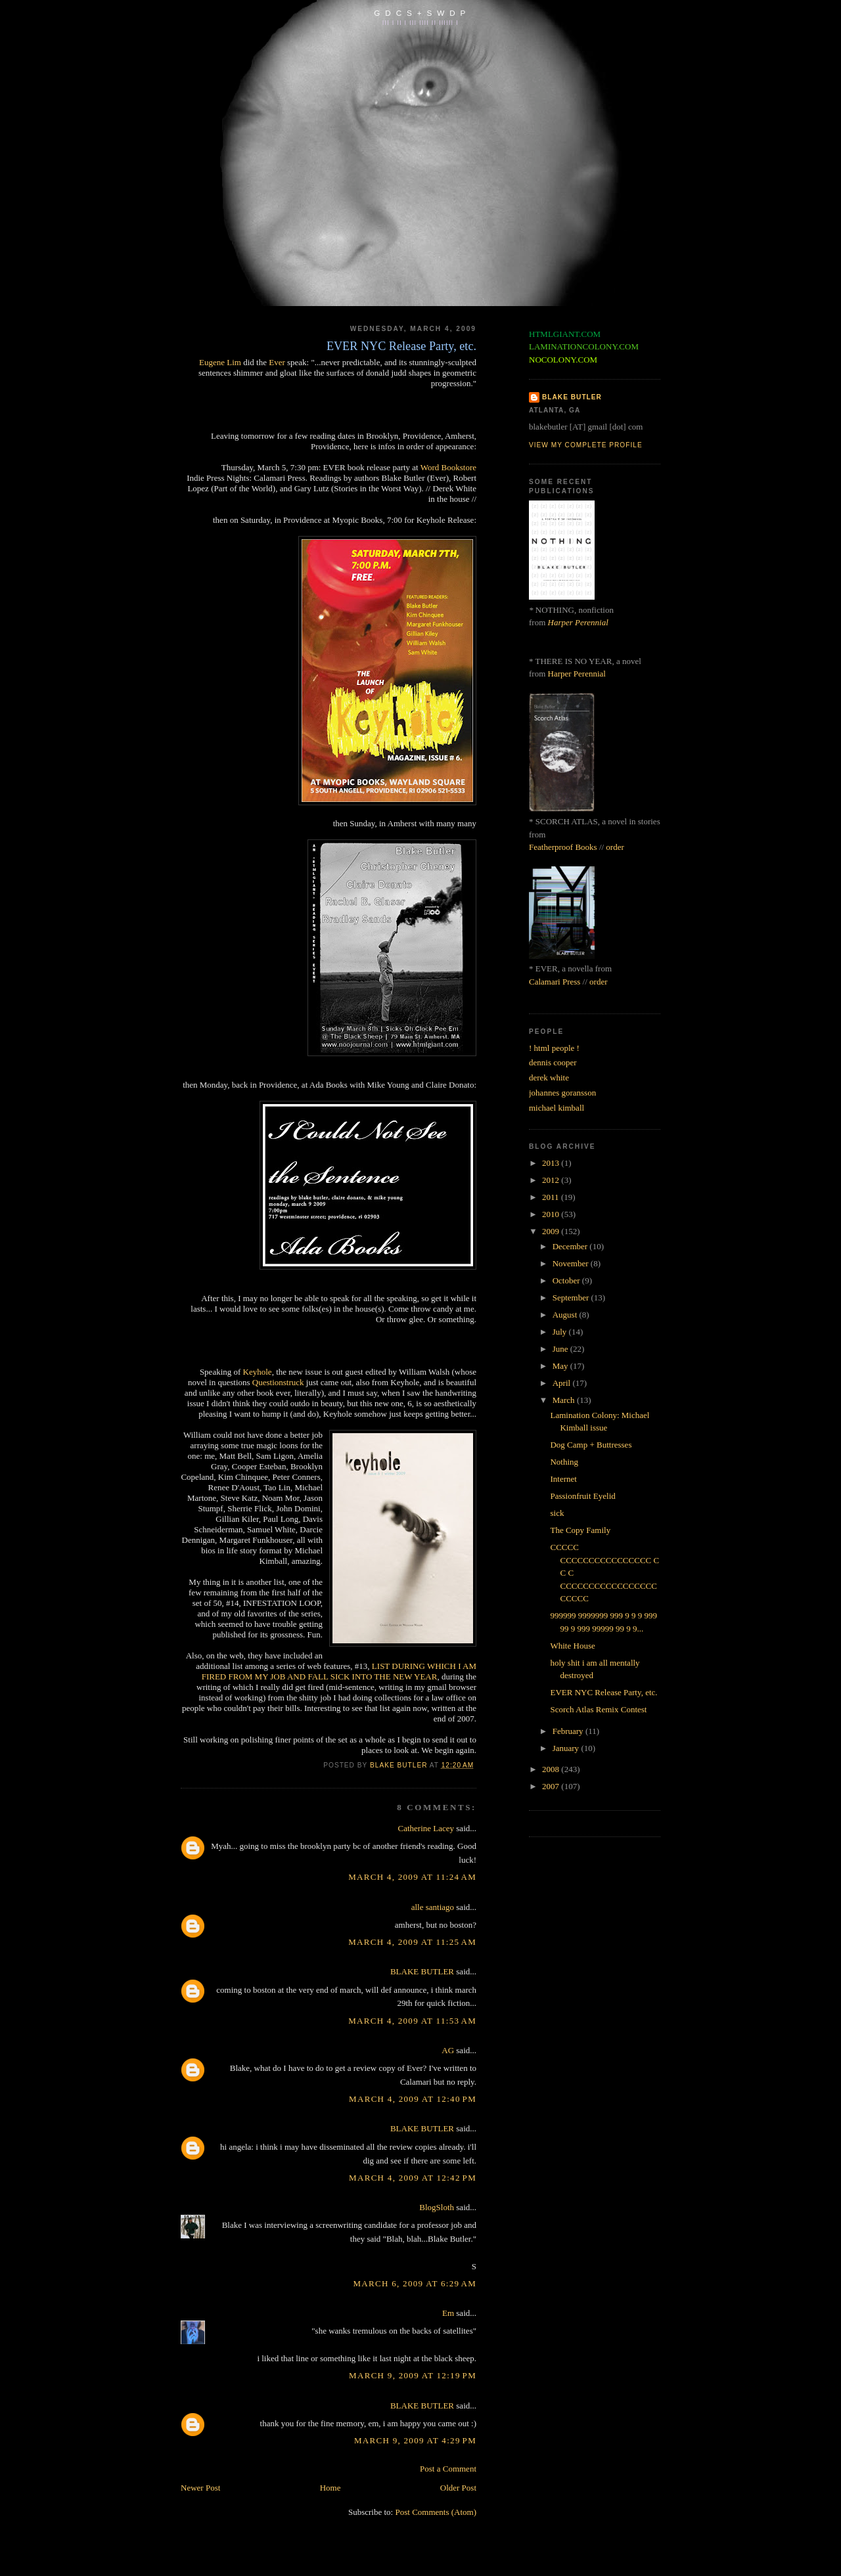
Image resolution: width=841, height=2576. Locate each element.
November (572, 1263)
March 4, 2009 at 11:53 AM (412, 2021)
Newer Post (200, 2488)
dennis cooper (553, 1062)
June (561, 1349)
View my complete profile (586, 445)
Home (330, 2488)
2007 (551, 1786)
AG (448, 2050)
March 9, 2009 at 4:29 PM (415, 2440)
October (567, 1280)
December (571, 1246)
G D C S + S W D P (420, 13)
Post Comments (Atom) (435, 2512)
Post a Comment (448, 2469)
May (561, 1366)
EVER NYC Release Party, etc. (603, 1692)
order (615, 847)
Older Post (458, 2488)
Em (448, 2313)
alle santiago (432, 1907)
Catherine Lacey (426, 1828)
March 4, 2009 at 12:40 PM (412, 2099)
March (565, 1400)
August (566, 1315)
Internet (563, 1479)
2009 (551, 1231)
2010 (551, 1214)
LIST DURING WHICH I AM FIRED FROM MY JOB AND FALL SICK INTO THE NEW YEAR (339, 1671)
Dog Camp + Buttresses (590, 1445)
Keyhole (257, 1372)
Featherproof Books (563, 847)
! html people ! (554, 1048)
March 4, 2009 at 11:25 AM (412, 1942)
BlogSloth (436, 2207)
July (561, 1332)
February (569, 1731)
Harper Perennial (578, 622)
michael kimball (556, 1108)
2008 (551, 1769)
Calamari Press (554, 982)
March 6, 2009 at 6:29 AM (414, 2283)
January (567, 1748)
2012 (551, 1180)
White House (572, 1646)
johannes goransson (562, 1093)
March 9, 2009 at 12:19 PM (412, 2375)
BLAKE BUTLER (422, 1971)
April (563, 1383)
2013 (551, 1163)
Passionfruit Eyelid (582, 1496)
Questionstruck (278, 1382)
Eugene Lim (220, 362)
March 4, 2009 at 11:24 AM (412, 1877)
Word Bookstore (448, 467)
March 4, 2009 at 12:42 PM (412, 2178)
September (572, 1297)
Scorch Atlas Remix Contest (598, 1709)
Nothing (564, 1462)
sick (557, 1513)
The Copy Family (580, 1530)
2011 (551, 1197)
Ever (277, 362)
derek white (549, 1077)
